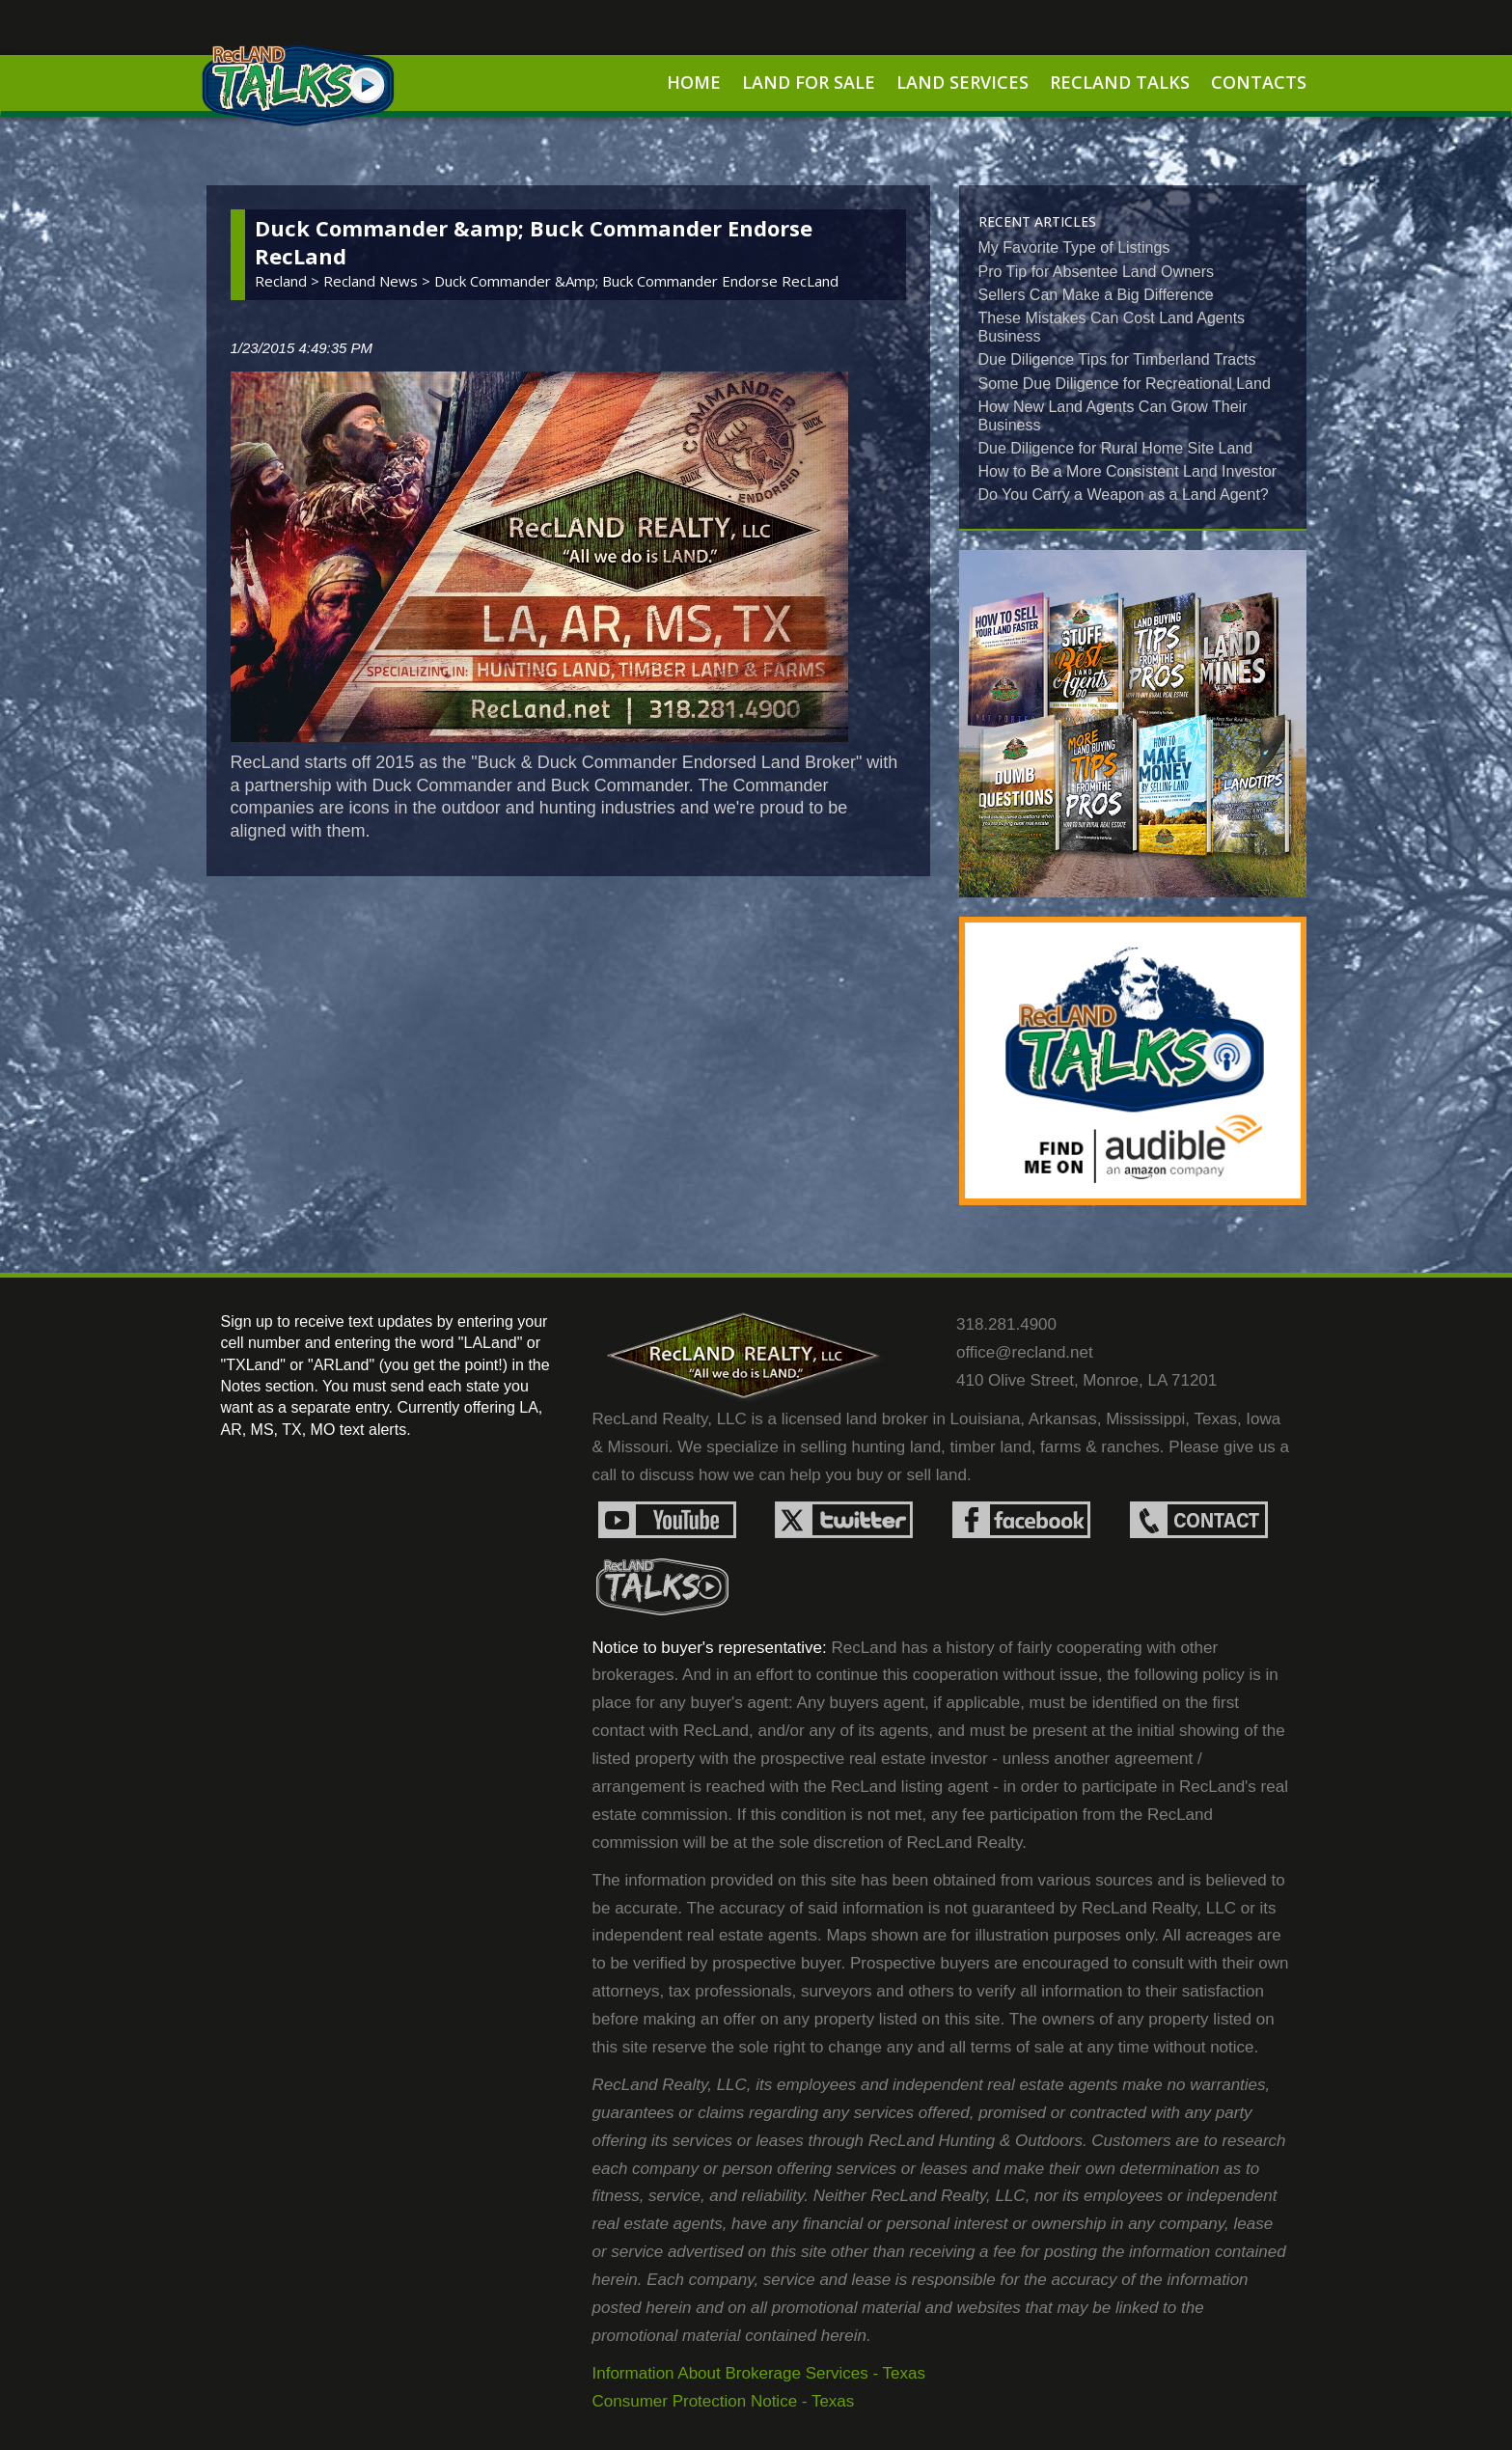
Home (694, 82)
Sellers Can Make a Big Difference (1096, 295)
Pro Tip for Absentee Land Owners (1096, 271)
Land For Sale (808, 82)
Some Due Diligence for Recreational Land (1124, 383)
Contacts (1258, 82)
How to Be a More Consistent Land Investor (1128, 471)
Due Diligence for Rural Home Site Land (1115, 448)
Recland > (289, 280)
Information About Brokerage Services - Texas (759, 2373)
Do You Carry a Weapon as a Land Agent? (1123, 494)
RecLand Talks (1120, 82)
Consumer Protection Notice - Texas (723, 2401)
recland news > (378, 280)
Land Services (962, 82)
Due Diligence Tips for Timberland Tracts (1117, 359)
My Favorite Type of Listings (1074, 247)
